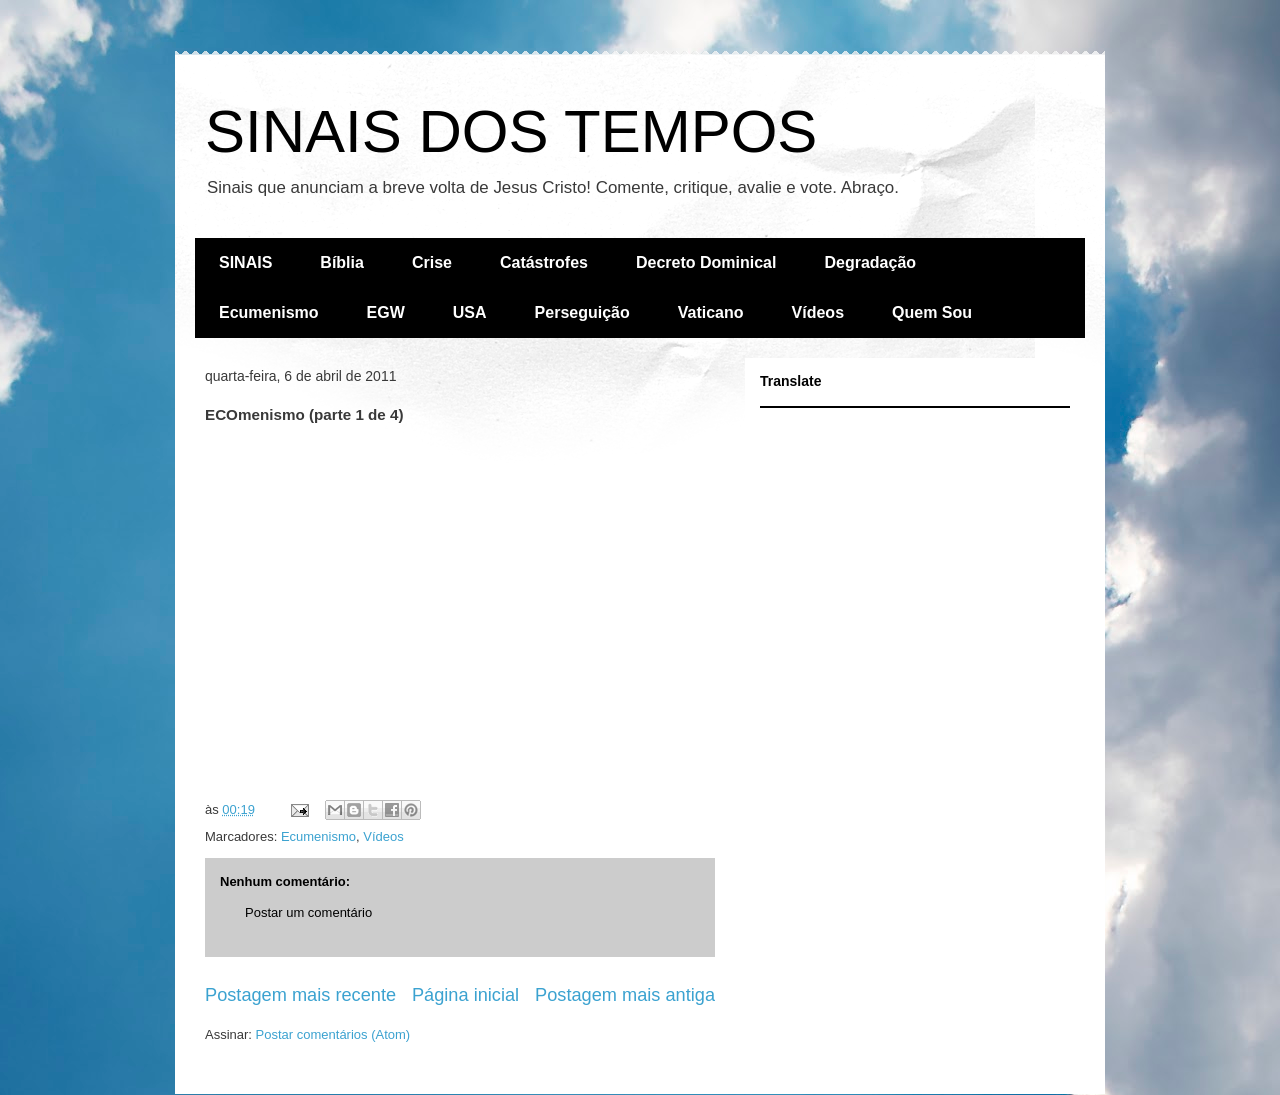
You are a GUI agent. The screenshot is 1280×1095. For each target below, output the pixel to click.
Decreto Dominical (706, 262)
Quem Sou (932, 312)
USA (470, 312)
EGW (386, 312)
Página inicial (465, 995)
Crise (432, 262)
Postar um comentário (308, 912)
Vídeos (818, 312)
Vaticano (711, 312)
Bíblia (342, 262)
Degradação (870, 262)
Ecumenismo (269, 312)
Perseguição (582, 312)
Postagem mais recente (300, 995)
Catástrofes (544, 262)
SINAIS (245, 262)
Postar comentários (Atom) (333, 1034)
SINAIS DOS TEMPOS (511, 131)
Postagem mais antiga (625, 995)
